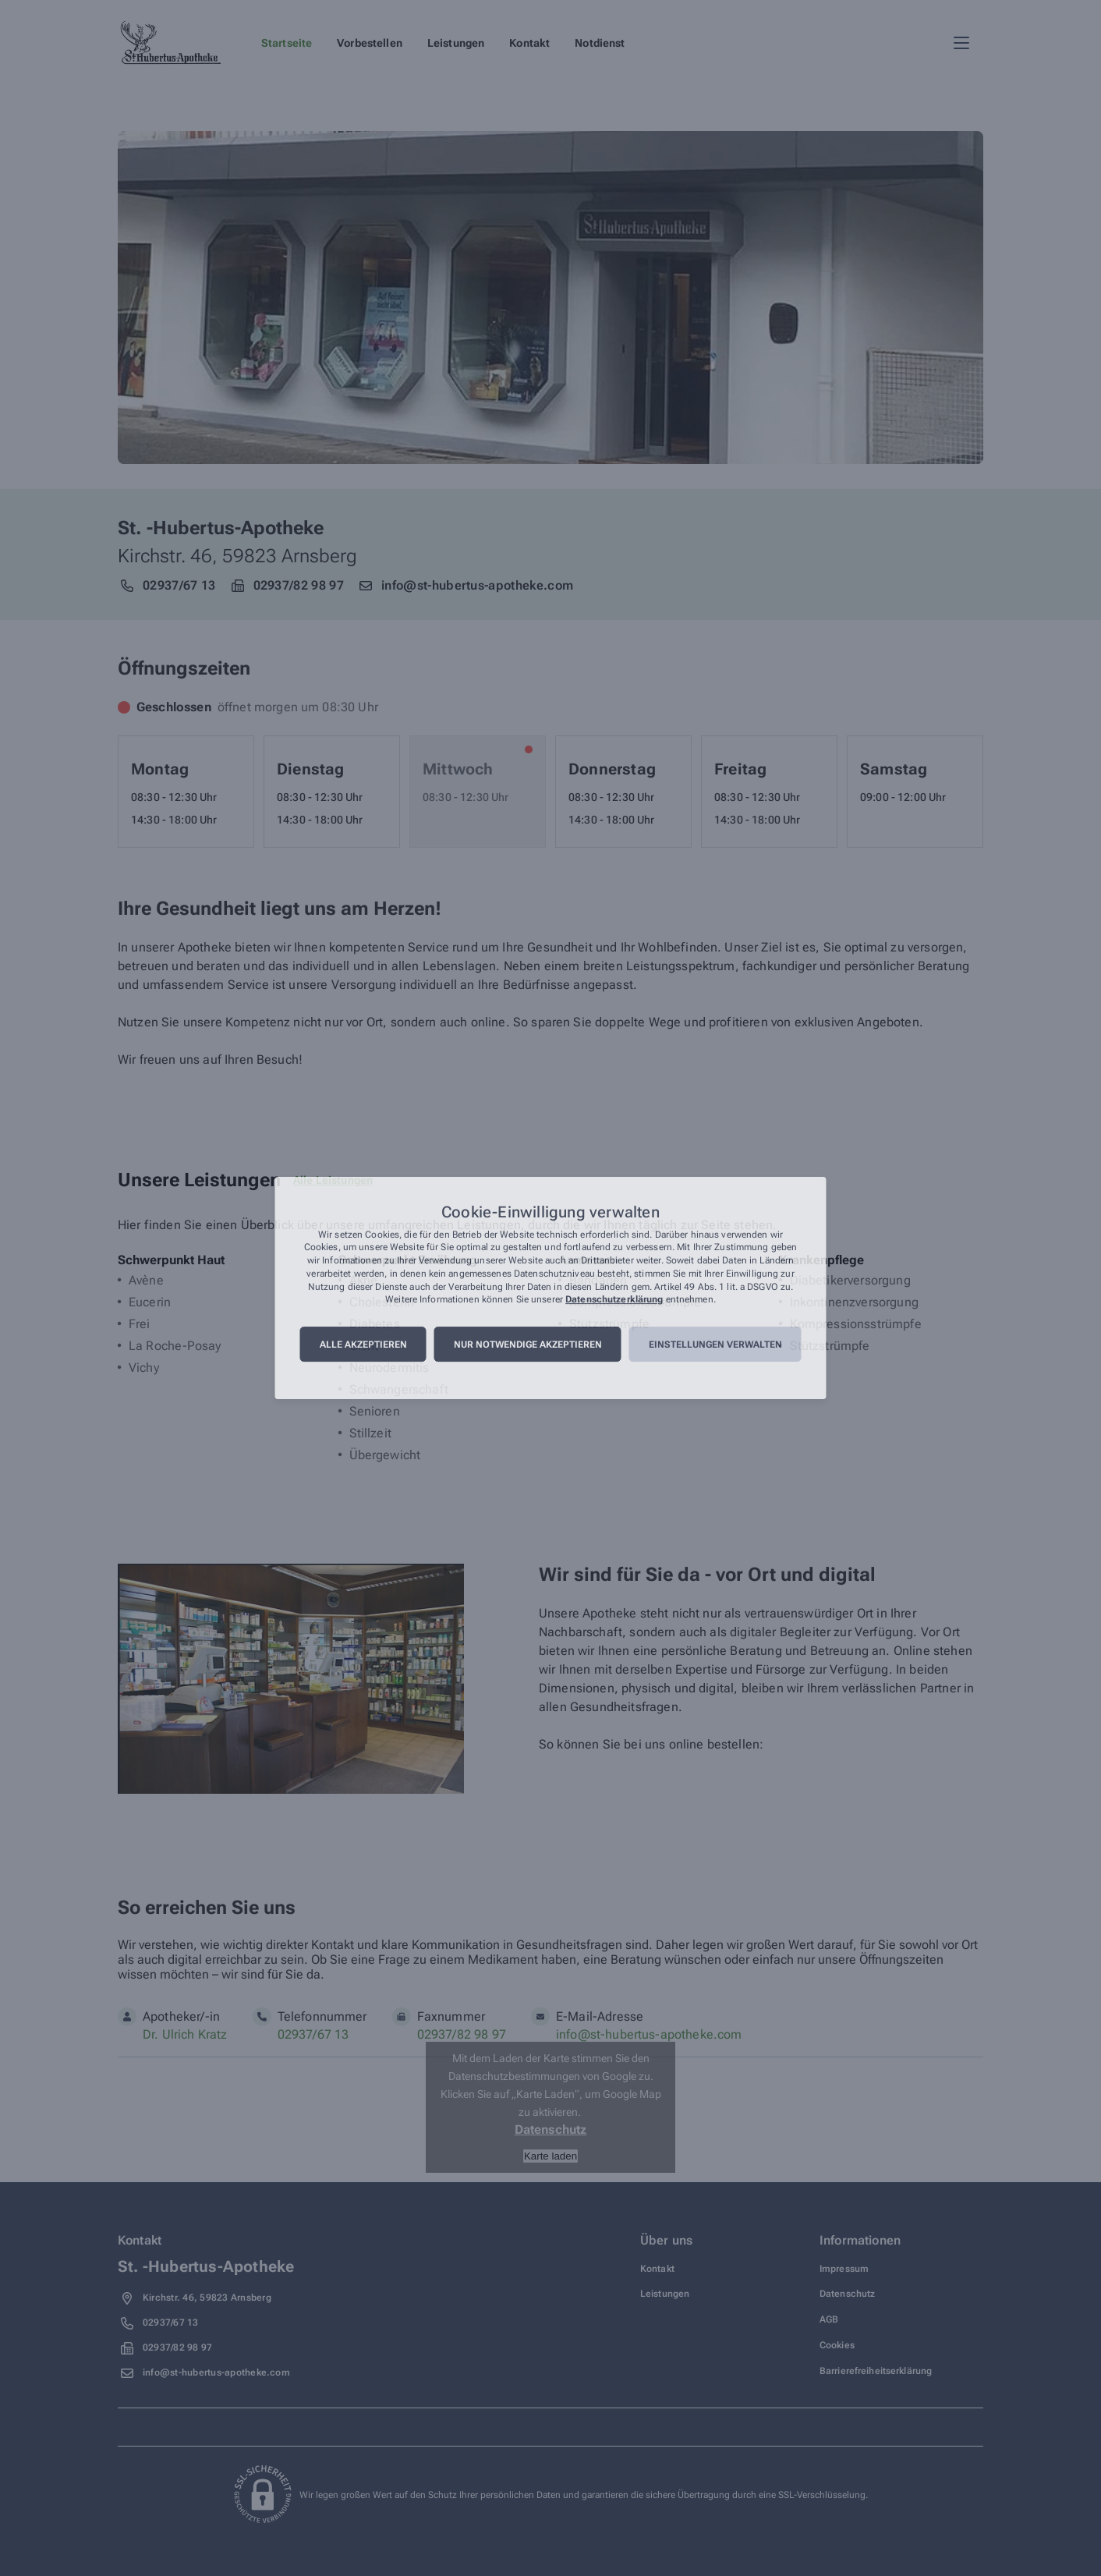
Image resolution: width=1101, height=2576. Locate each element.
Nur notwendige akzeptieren (528, 1344)
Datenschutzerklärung (614, 1300)
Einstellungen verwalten (715, 1344)
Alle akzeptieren (363, 1344)
